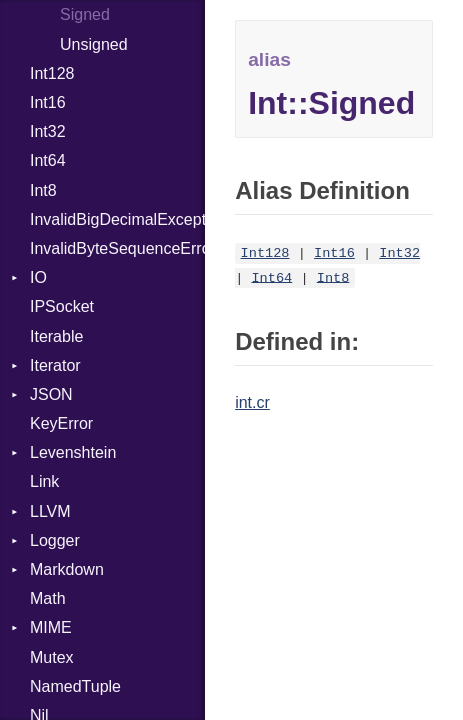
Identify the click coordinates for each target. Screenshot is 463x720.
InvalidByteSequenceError (117, 248)
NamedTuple (75, 686)
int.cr (252, 402)
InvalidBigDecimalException (117, 219)
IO (38, 277)
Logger (55, 540)
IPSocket (62, 306)
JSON (51, 394)
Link (44, 481)
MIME (51, 627)
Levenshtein (73, 452)
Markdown (67, 569)
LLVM (50, 511)
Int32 (48, 131)
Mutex (52, 657)
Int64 (48, 160)
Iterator (55, 365)
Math (48, 598)
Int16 (48, 102)
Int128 (52, 73)
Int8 (43, 190)
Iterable (56, 336)
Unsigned (94, 44)
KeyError (61, 423)
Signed (85, 14)
